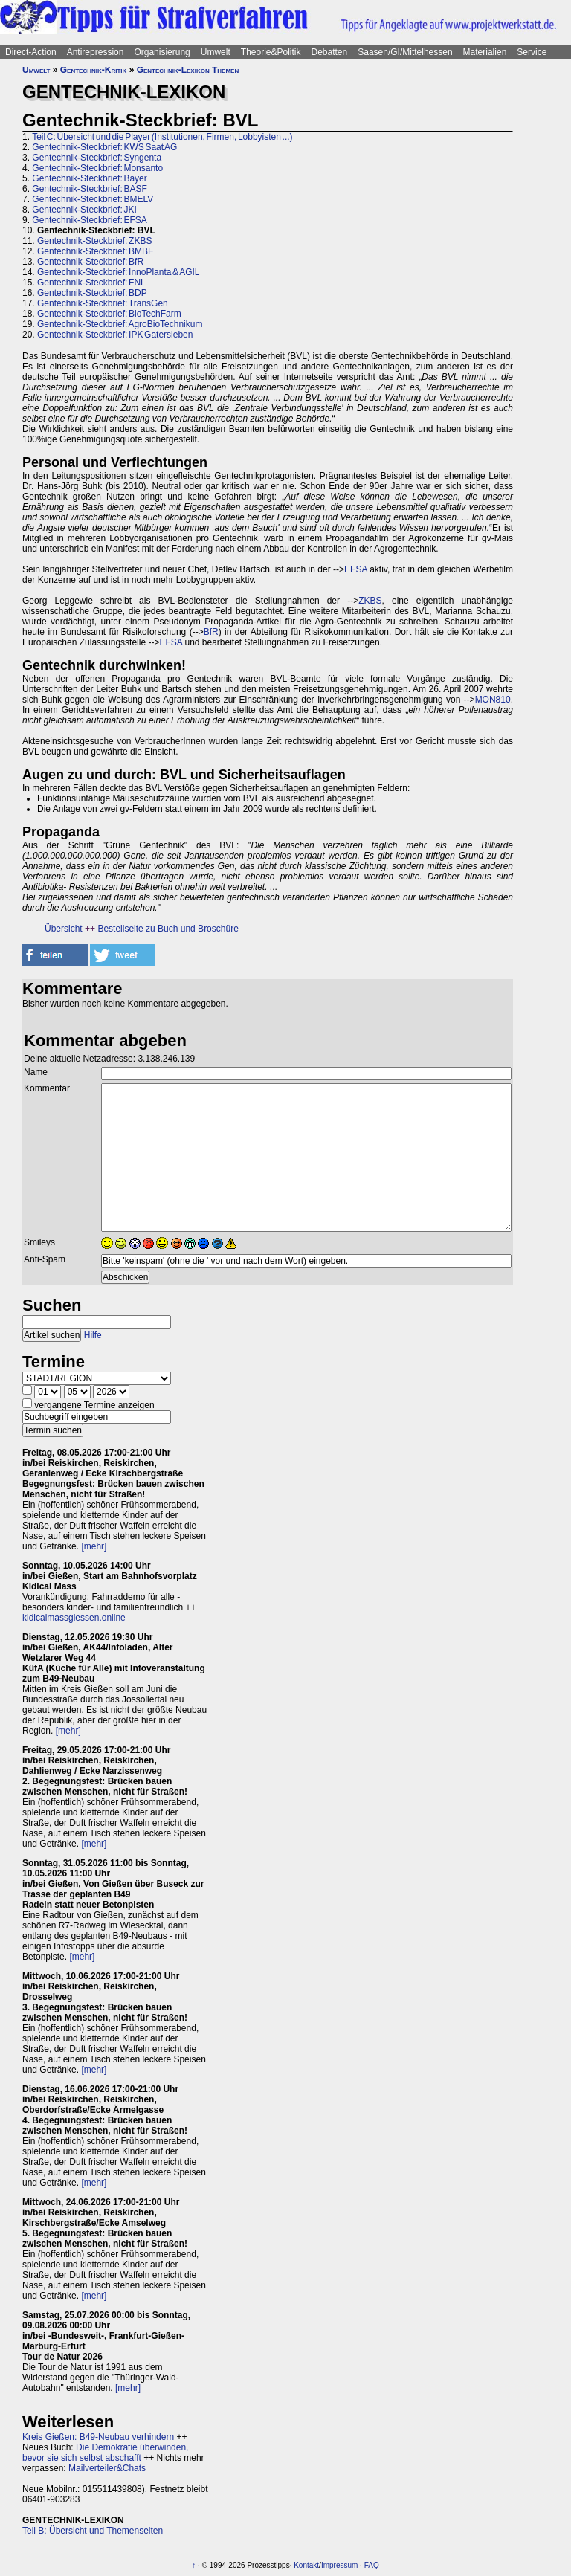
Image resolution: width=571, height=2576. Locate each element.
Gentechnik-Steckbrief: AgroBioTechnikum (119, 324)
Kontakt (306, 2565)
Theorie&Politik (271, 52)
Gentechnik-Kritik (93, 70)
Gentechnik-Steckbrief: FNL (91, 282)
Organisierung (162, 52)
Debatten (330, 52)
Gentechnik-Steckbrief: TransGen (102, 303)
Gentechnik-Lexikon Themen (188, 70)
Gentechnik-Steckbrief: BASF (89, 189)
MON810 (493, 699)
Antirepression (95, 52)
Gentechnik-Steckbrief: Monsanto (97, 168)
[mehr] (93, 1546)
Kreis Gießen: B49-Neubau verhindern (98, 2437)
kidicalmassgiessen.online (74, 1618)
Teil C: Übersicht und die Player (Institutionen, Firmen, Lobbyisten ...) (162, 137)
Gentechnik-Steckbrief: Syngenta (96, 157)
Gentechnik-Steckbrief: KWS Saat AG (104, 147)
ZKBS (369, 600)
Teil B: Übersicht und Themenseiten (92, 2530)
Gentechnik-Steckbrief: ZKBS (94, 241)
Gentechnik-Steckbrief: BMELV (92, 199)
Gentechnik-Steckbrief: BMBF (95, 251)
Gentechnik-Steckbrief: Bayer (89, 178)
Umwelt (215, 52)
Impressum (339, 2565)
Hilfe (93, 1335)
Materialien (485, 52)
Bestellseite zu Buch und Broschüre (167, 928)
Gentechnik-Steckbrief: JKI (84, 209)
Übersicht (64, 928)
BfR (211, 632)
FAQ (371, 2565)
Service (531, 52)
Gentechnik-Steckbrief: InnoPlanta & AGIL (118, 272)
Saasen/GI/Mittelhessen (405, 52)
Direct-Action (31, 52)
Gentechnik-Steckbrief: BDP (92, 293)
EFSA (355, 569)
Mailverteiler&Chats (107, 2468)
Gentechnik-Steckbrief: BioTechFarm (109, 314)
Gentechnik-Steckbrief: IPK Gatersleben (115, 334)
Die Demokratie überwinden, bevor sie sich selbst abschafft (105, 2452)
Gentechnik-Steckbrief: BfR (90, 261)
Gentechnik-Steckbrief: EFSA (89, 220)
